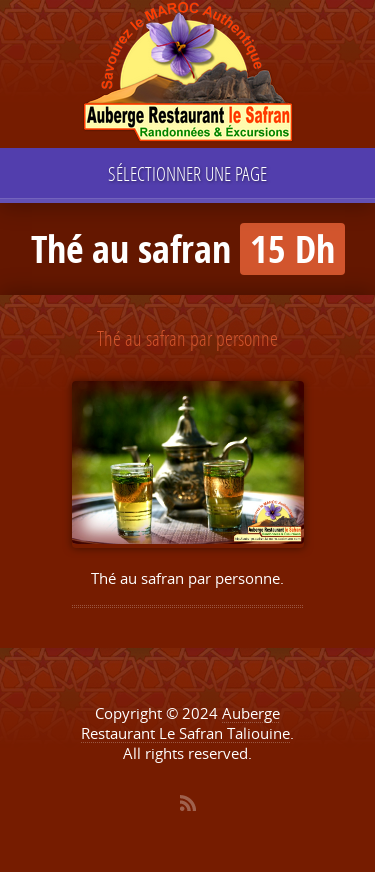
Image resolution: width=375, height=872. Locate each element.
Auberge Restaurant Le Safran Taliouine (185, 723)
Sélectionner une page (187, 173)
